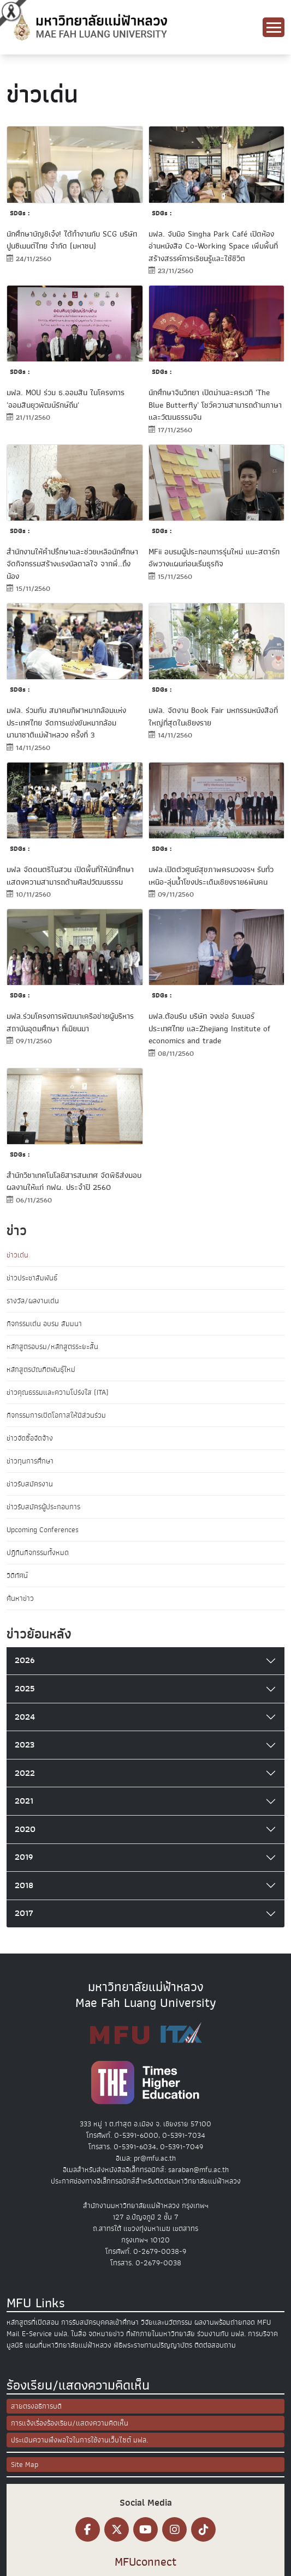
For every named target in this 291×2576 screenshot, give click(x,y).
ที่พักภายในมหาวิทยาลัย (160, 2333)
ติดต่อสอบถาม (215, 2345)
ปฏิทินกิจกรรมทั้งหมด (38, 1552)
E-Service (37, 2333)
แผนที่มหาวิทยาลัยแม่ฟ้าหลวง (68, 2345)
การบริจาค (263, 2333)
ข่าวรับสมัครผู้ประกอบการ (43, 1507)
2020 (25, 1829)
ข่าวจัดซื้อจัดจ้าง (30, 1438)
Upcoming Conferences (43, 1529)
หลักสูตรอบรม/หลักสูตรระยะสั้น (52, 1346)
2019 (24, 1857)
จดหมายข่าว (106, 2333)
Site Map (24, 2464)
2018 (24, 1885)
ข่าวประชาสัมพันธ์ (32, 1278)
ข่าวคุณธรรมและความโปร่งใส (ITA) (58, 1392)
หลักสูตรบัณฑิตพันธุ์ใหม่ (41, 1369)
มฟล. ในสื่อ (70, 2333)
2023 (24, 1744)
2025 (25, 1688)
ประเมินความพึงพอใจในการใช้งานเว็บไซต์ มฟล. (79, 2440)
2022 (25, 1773)
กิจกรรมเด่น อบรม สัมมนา (44, 1323)
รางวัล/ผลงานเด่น (33, 1301)
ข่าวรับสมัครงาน (30, 1484)
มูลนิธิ (15, 2345)
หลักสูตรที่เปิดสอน (33, 2322)
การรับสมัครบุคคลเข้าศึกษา (100, 2322)
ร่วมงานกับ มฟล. (221, 2333)
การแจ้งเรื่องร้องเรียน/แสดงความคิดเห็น (69, 2423)
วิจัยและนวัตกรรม (166, 2322)
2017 (24, 1913)
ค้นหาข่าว (20, 1598)
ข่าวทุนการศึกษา (30, 1461)
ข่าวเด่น (17, 1255)
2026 (24, 1660)
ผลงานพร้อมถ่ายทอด (224, 2322)
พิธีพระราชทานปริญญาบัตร (153, 2345)
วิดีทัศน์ (17, 1575)
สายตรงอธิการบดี (36, 2406)
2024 (25, 1717)
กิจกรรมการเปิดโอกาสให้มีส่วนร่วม (56, 1415)
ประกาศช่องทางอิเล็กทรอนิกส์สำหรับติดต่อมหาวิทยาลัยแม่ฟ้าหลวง (146, 2181)
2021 (24, 1800)
